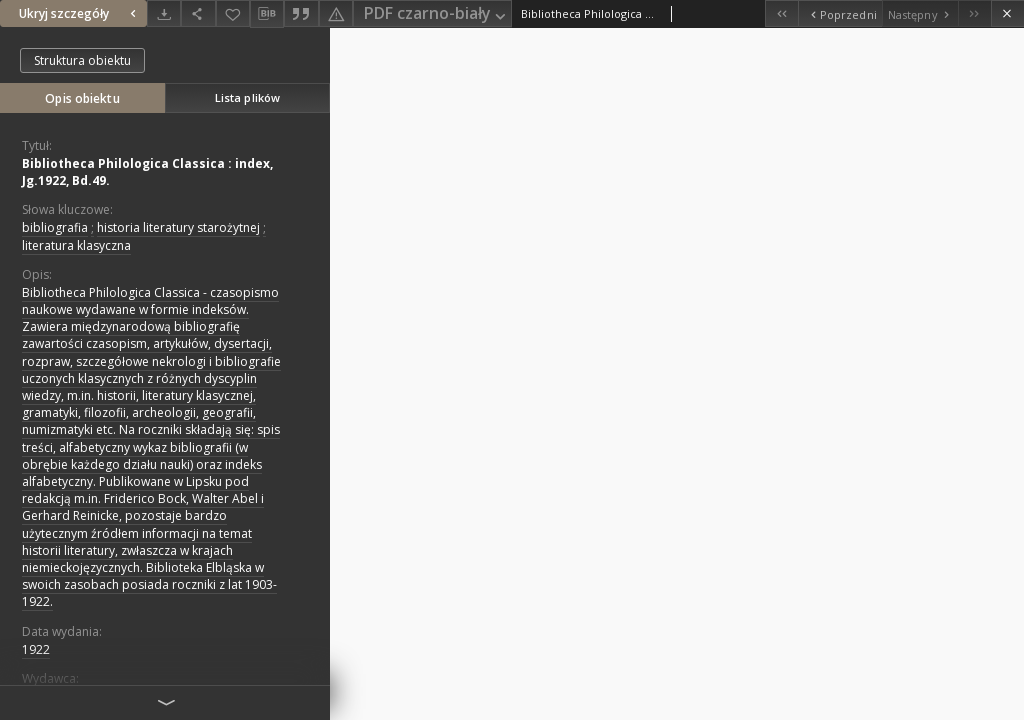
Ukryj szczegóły (80, 13)
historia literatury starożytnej (178, 227)
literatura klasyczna (76, 245)
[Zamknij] (1007, 13)
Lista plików (247, 97)
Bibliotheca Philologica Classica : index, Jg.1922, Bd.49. (147, 172)
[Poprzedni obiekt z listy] (839, 13)
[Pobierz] (164, 13)
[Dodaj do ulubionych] (233, 13)
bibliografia (55, 227)
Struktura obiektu (82, 60)
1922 (36, 649)
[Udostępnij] (198, 13)
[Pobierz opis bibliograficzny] (267, 14)
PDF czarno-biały (436, 14)
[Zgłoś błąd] (336, 13)
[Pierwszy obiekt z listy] (781, 13)
